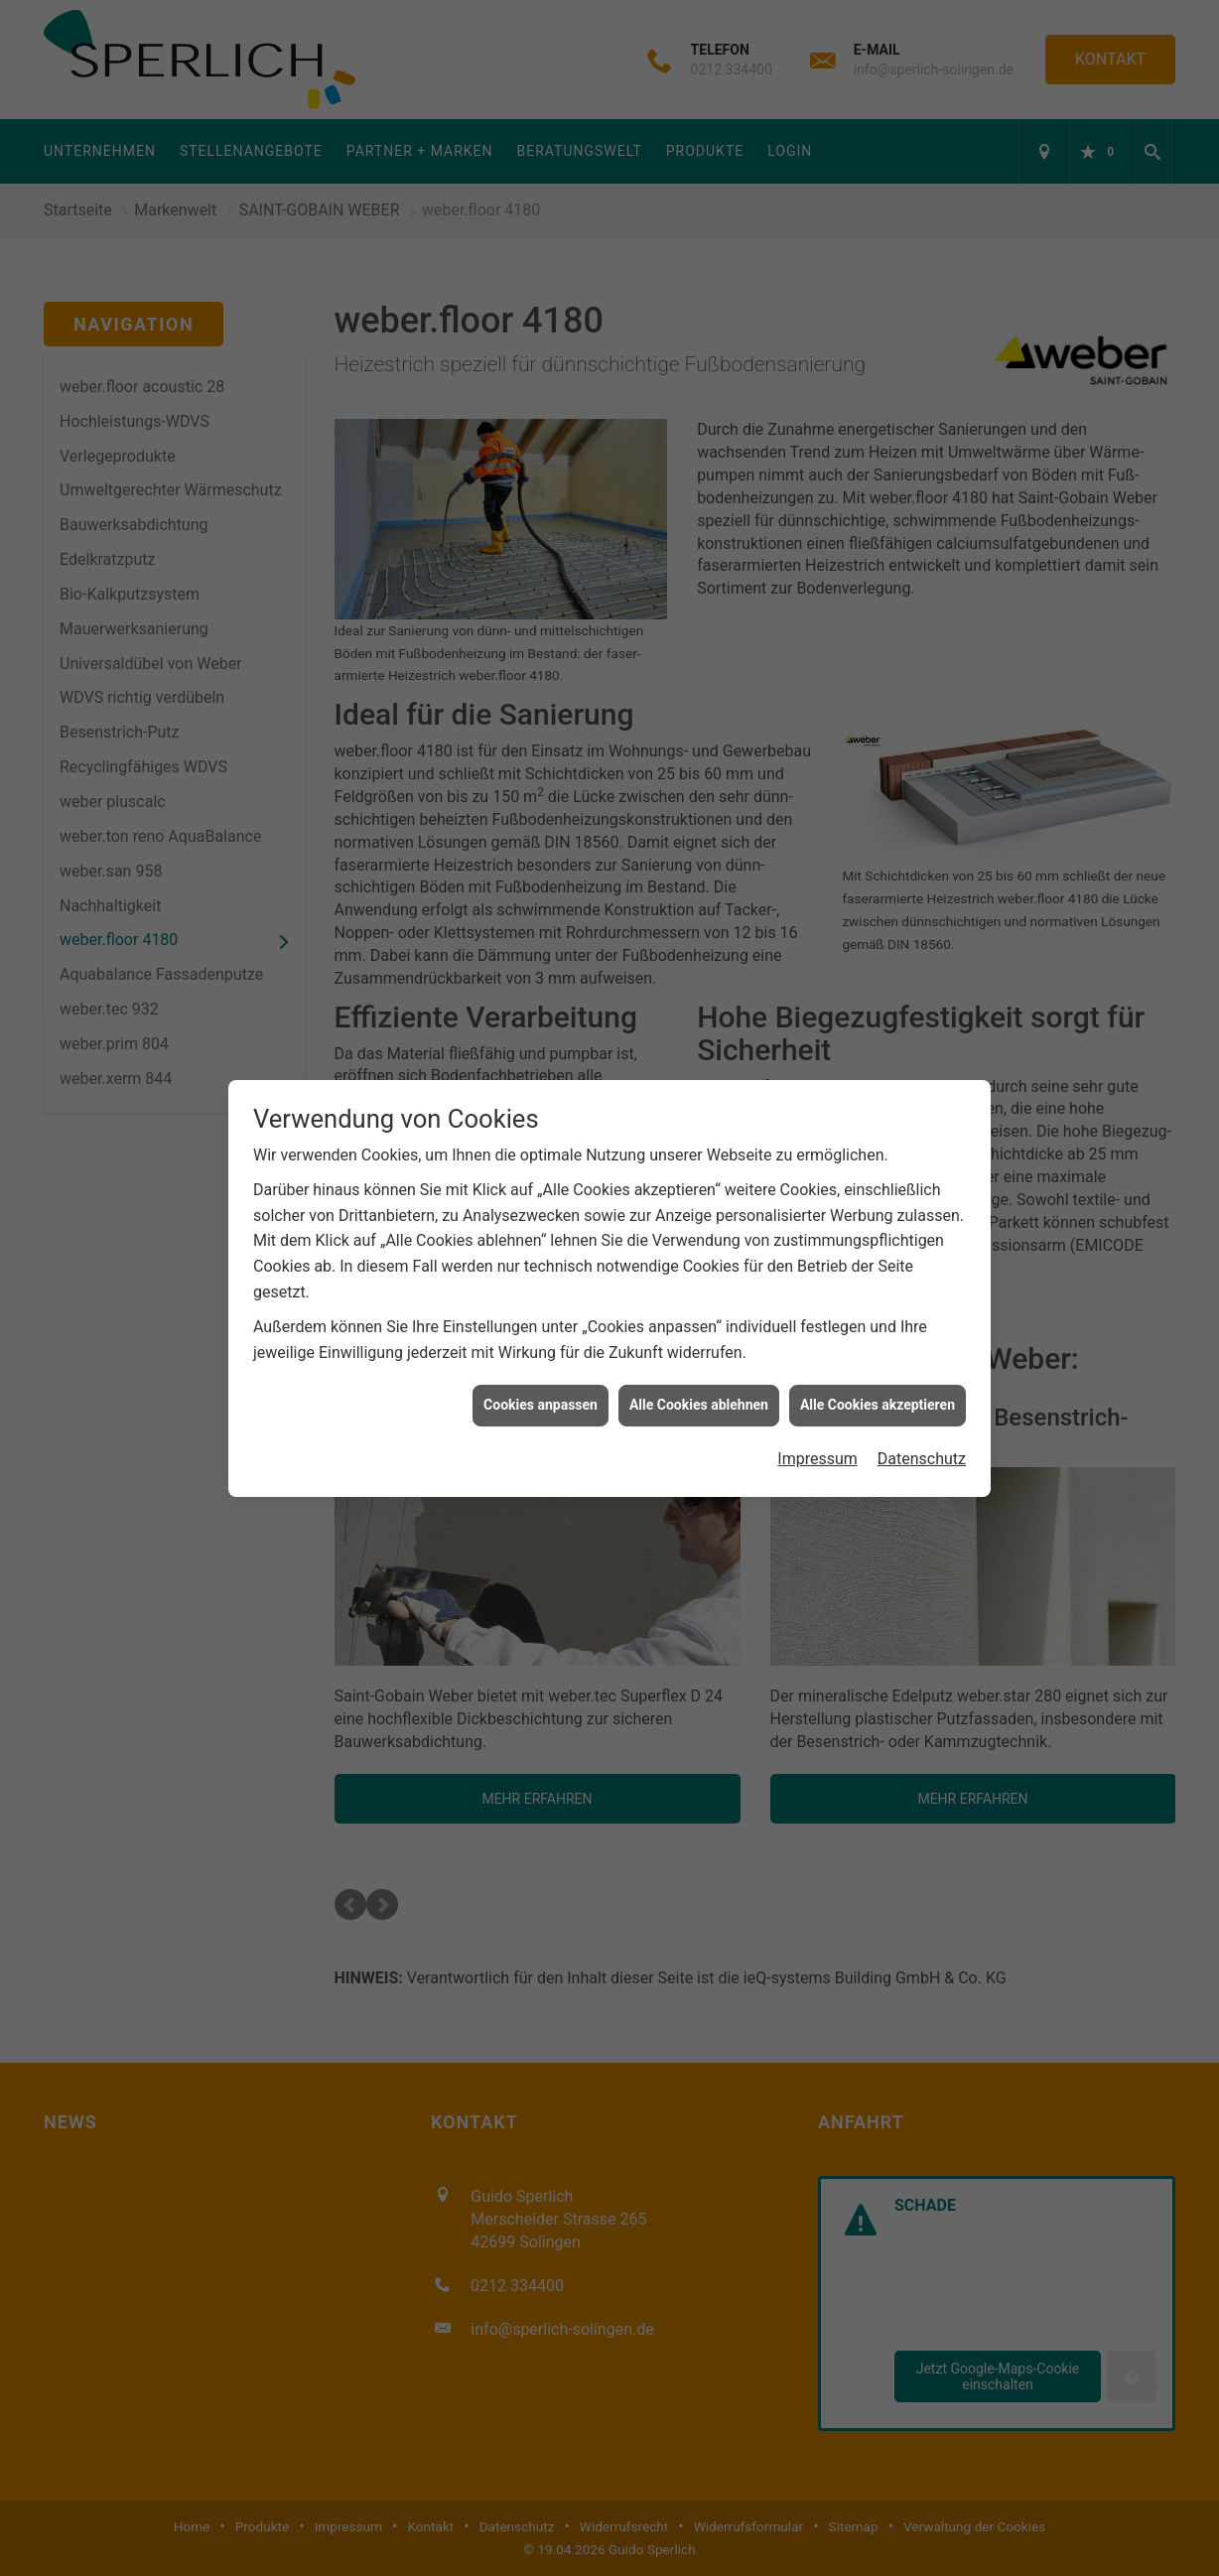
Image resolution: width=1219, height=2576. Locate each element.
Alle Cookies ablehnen (698, 1402)
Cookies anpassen (540, 1402)
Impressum (817, 1454)
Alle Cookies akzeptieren (877, 1402)
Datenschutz (922, 1454)
